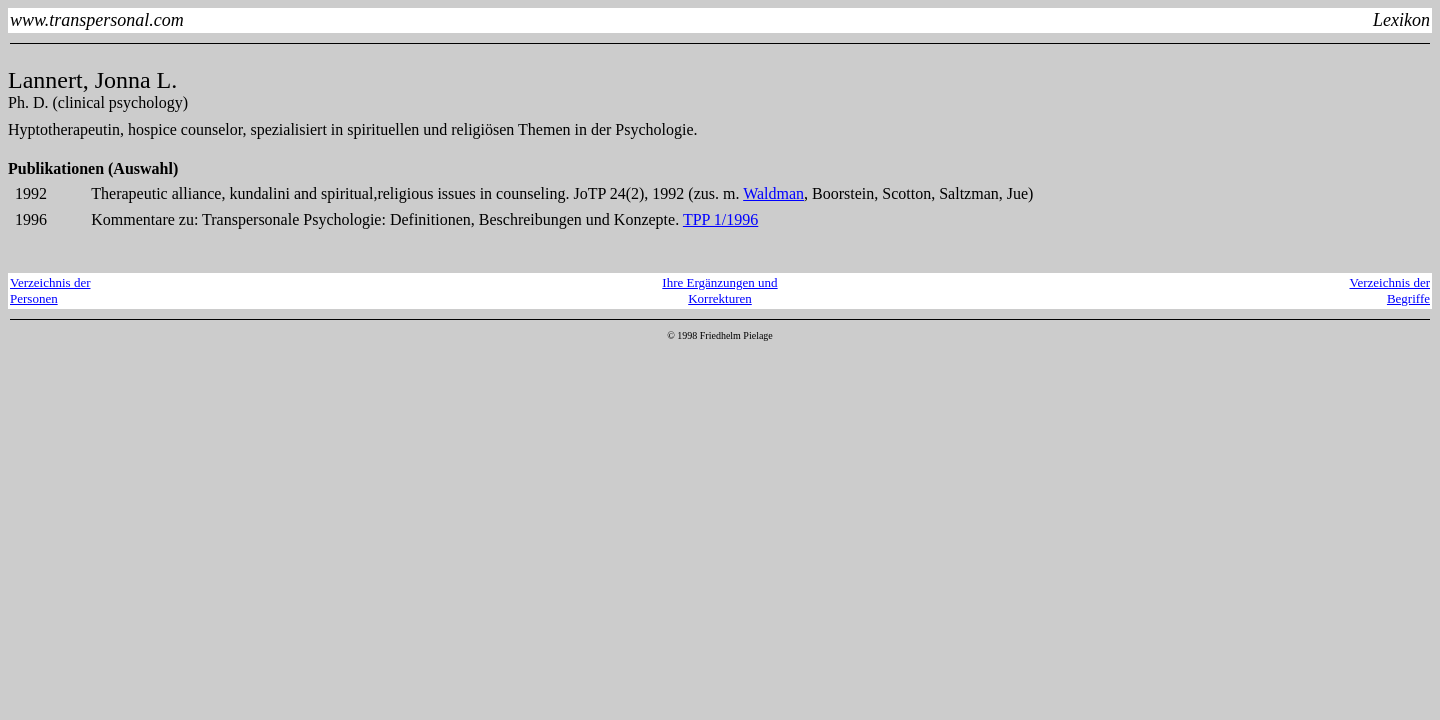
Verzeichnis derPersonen (50, 290)
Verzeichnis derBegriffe (1390, 290)
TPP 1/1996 (720, 219)
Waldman (773, 193)
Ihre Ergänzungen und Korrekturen (719, 290)
